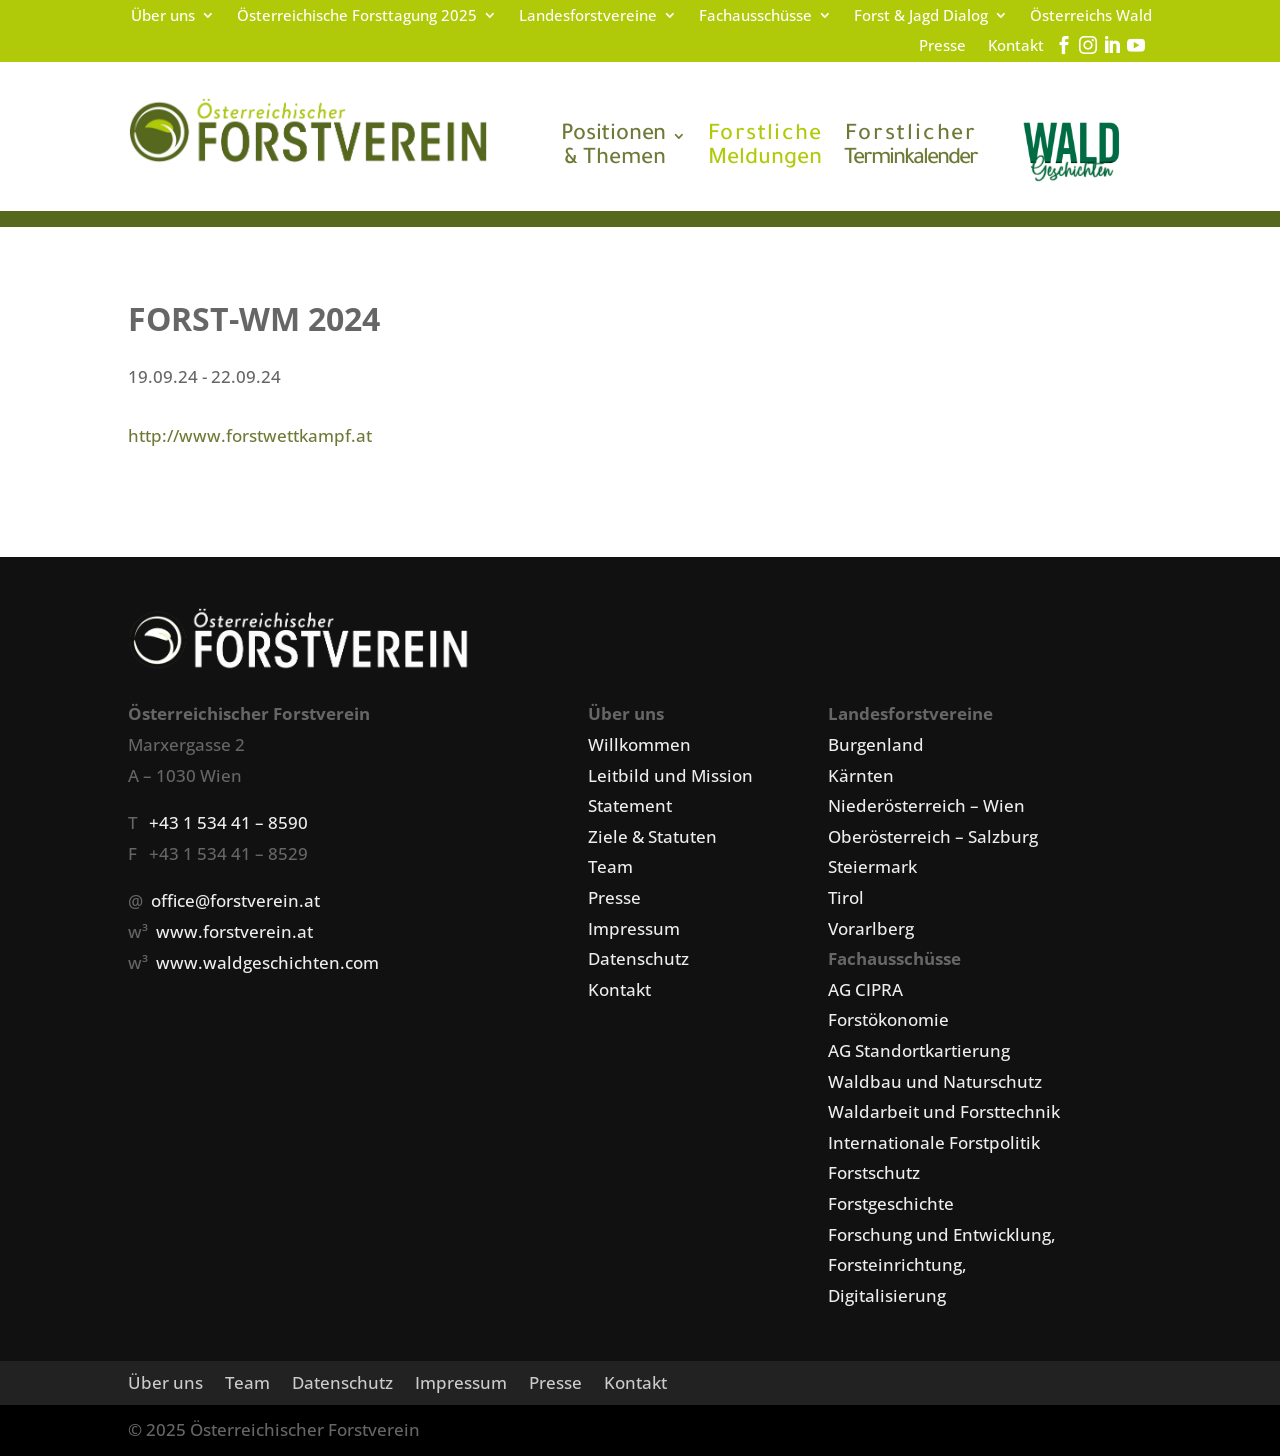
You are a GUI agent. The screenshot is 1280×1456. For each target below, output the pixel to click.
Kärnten (861, 775)
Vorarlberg (871, 928)
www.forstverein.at (234, 931)
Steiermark (872, 866)
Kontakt (1016, 46)
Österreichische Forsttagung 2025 (357, 16)
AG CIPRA (865, 989)
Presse (942, 46)
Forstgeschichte (891, 1203)
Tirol (846, 897)
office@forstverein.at (235, 900)
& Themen (613, 148)
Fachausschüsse (755, 16)
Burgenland (876, 744)
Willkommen (639, 744)
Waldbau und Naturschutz (935, 1081)
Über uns (163, 16)
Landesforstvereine (588, 16)
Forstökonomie (888, 1019)
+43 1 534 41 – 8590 (228, 822)
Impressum (634, 928)
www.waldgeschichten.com (267, 962)
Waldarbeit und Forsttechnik (944, 1111)
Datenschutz (638, 958)
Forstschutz (874, 1172)
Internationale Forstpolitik (934, 1142)
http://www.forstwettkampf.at (250, 435)
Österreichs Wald (1091, 16)
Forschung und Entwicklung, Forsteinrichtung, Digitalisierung (942, 1265)
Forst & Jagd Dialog (921, 16)
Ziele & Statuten (652, 836)
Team (610, 866)
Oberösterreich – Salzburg (933, 836)
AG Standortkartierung (919, 1050)
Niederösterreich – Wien (926, 805)
